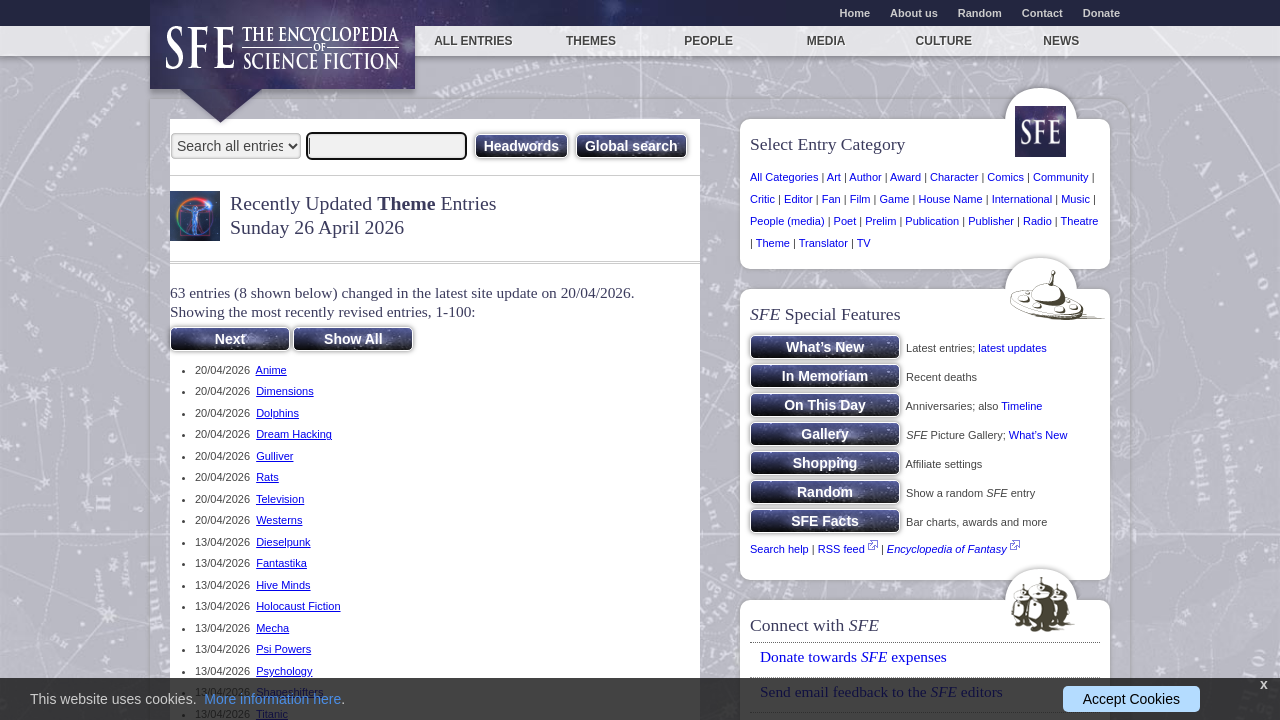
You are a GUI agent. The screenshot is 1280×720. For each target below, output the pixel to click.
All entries (473, 41)
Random (980, 13)
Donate (1101, 13)
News (1061, 41)
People (708, 41)
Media (826, 41)
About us (914, 13)
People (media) (787, 221)
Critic (762, 199)
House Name (950, 199)
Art (834, 177)
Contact (1042, 13)
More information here (272, 699)
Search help (779, 549)
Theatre (1080, 221)
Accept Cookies (1131, 699)
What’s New (1038, 435)
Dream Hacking (294, 434)
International (1022, 199)
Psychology (284, 671)
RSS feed (841, 549)
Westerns (279, 520)
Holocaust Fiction (298, 606)
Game (895, 199)
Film (860, 199)
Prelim (880, 221)
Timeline (1021, 406)
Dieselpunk (283, 542)
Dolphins (277, 413)
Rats (267, 477)
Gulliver (274, 456)
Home (855, 13)
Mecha (272, 628)
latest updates (1012, 348)
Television (280, 499)
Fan (831, 199)
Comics (1005, 177)
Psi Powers (283, 649)
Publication (932, 221)
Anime (271, 370)
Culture (944, 41)
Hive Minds (283, 585)
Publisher (991, 221)
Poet (845, 221)
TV (864, 243)
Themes (591, 41)
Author (865, 177)
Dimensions (284, 391)
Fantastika (281, 563)
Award (905, 177)
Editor (798, 199)
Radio (1037, 221)
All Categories (784, 177)
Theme (773, 243)
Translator (823, 243)
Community (1061, 177)
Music (1075, 199)
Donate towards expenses (853, 656)
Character (954, 177)
